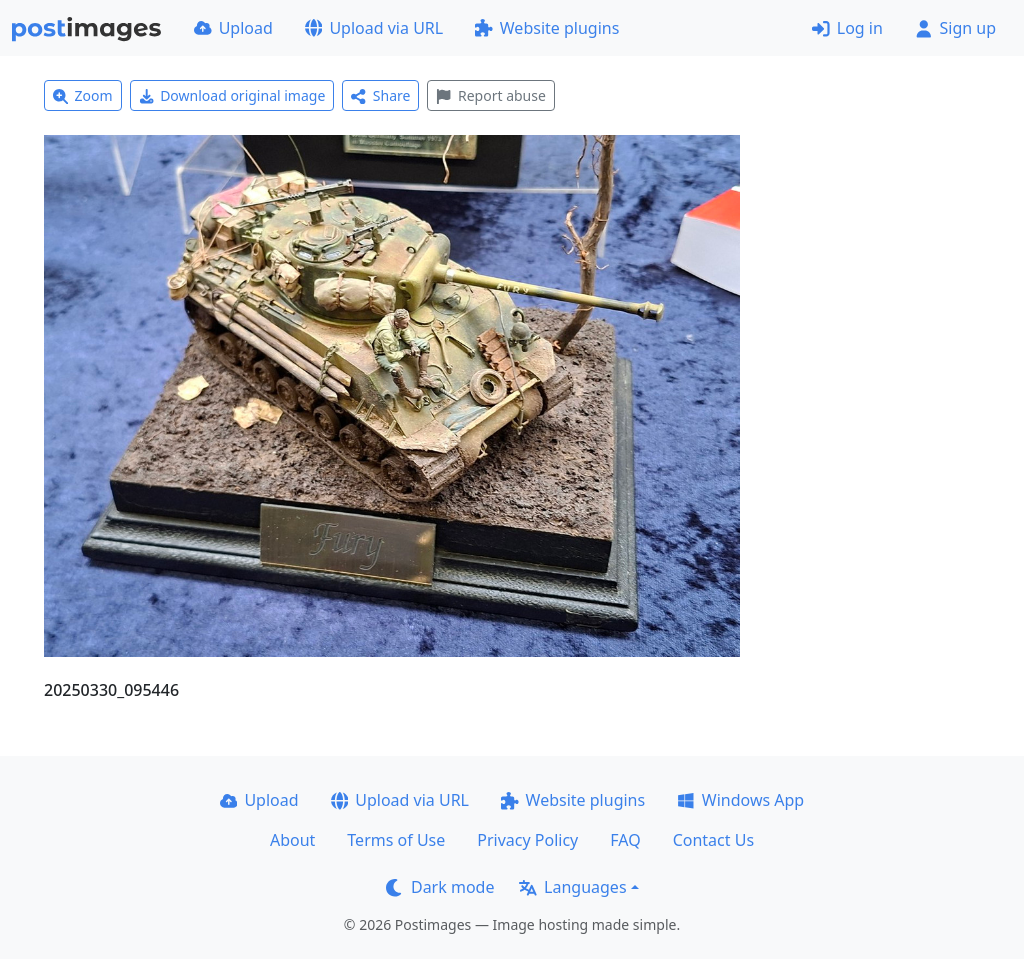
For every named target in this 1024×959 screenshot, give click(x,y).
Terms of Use (396, 840)
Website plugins (547, 28)
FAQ (625, 840)
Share (380, 95)
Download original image (232, 95)
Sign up (955, 28)
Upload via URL (374, 28)
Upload (233, 28)
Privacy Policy (527, 840)
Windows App (740, 800)
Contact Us (713, 840)
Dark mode (440, 887)
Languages (572, 887)
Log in (847, 28)
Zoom (83, 95)
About (292, 840)
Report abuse (490, 95)
